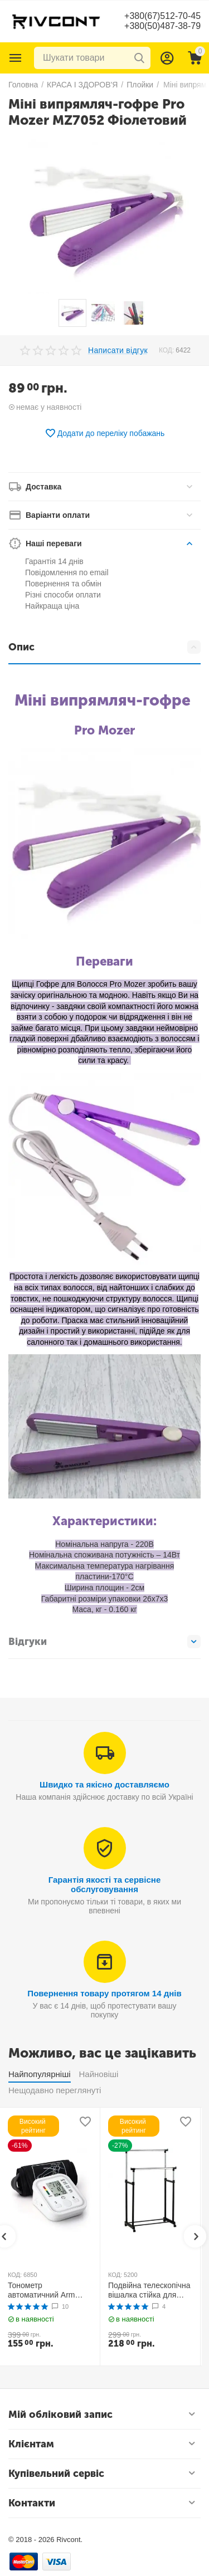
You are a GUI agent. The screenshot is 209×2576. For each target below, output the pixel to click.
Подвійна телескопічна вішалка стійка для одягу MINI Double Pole (149, 2290)
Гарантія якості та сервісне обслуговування (104, 1884)
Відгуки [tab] (104, 1641)
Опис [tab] (104, 647)
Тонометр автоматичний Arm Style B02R (41, 2290)
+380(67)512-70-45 (162, 16)
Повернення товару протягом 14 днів (104, 1993)
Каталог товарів (15, 58)
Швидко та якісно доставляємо (104, 1784)
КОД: (166, 350)
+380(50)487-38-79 (162, 26)
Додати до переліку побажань (105, 433)
